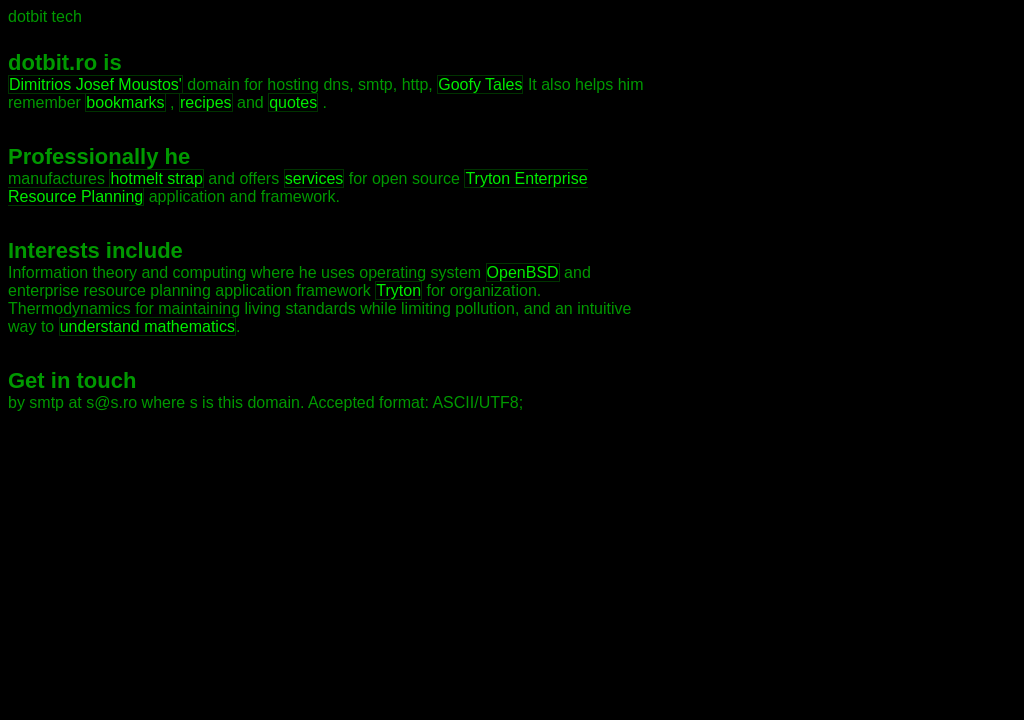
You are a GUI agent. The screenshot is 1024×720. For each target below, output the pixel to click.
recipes (206, 102)
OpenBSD (523, 272)
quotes (293, 102)
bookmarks (125, 102)
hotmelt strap (156, 178)
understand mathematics (147, 326)
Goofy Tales (480, 84)
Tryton (398, 290)
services (314, 178)
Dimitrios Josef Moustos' (95, 84)
